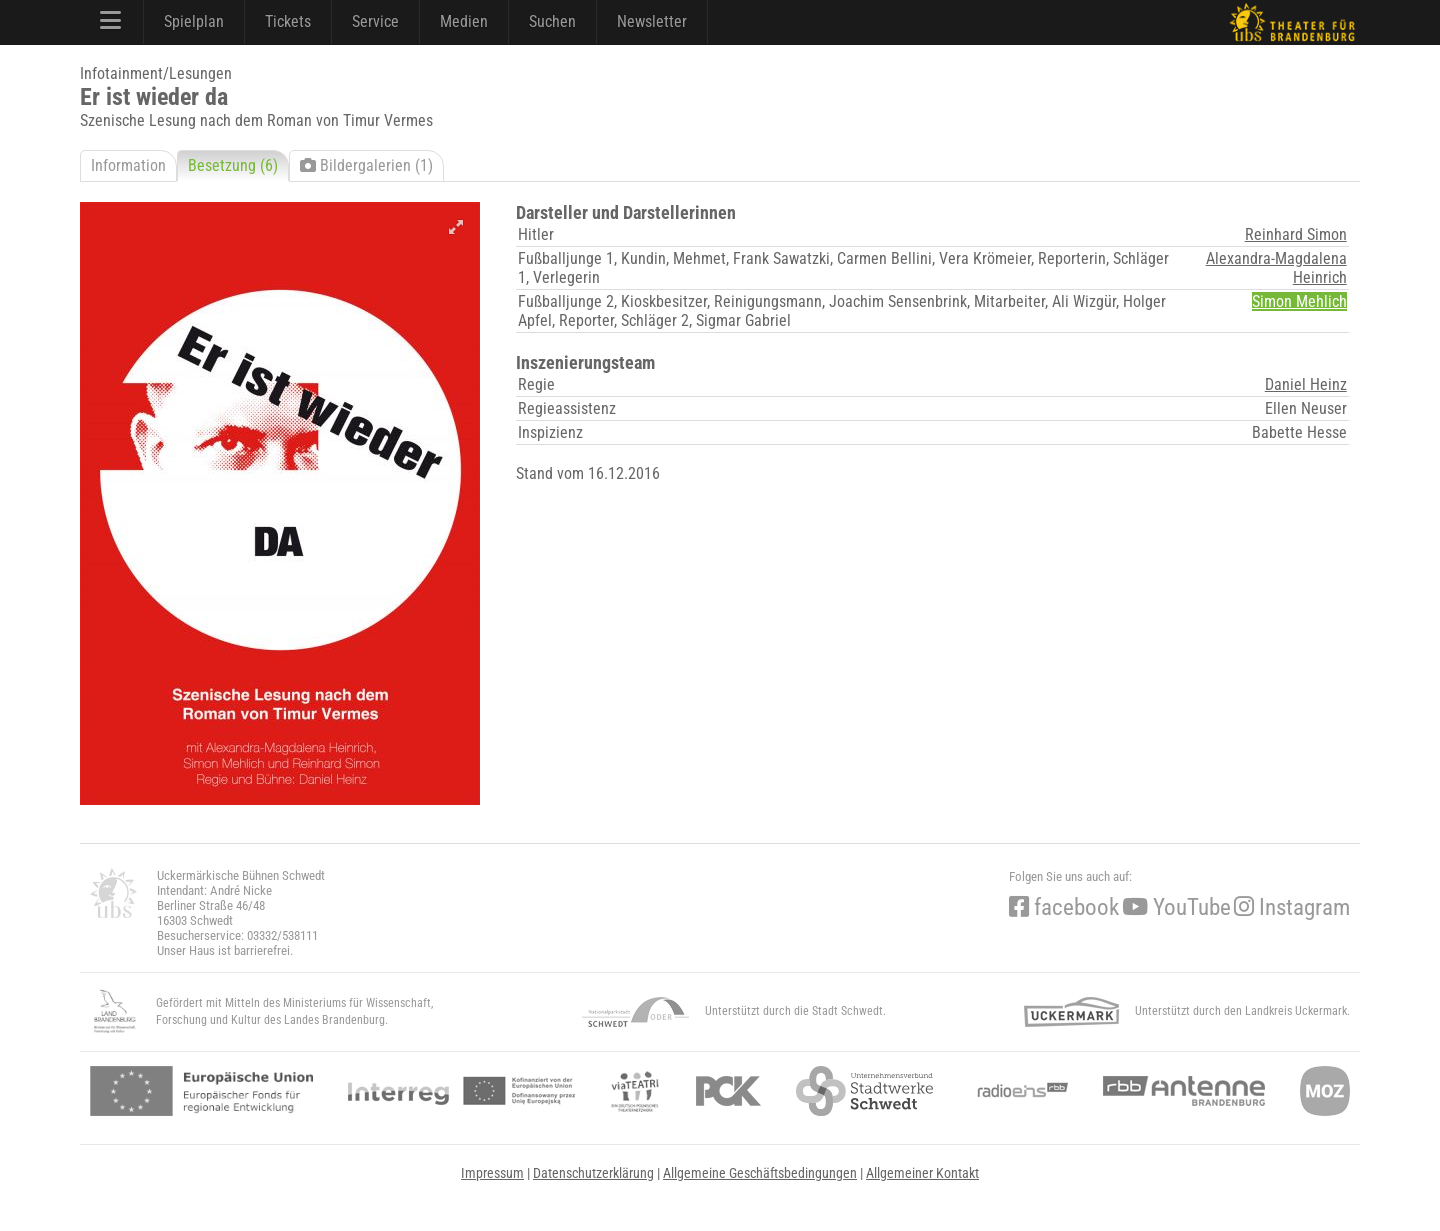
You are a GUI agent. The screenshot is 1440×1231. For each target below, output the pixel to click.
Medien (464, 21)
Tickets (288, 21)
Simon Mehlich (1299, 301)
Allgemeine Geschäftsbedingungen (760, 1173)
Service (375, 21)
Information (128, 165)
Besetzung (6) (233, 165)
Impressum (492, 1173)
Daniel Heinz (1306, 384)
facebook (1064, 907)
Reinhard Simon (1296, 234)
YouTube (1176, 907)
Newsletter (652, 21)
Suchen (552, 21)
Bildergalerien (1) (366, 165)
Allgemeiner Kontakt (922, 1173)
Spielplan (194, 21)
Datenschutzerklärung (593, 1173)
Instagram (1292, 907)
